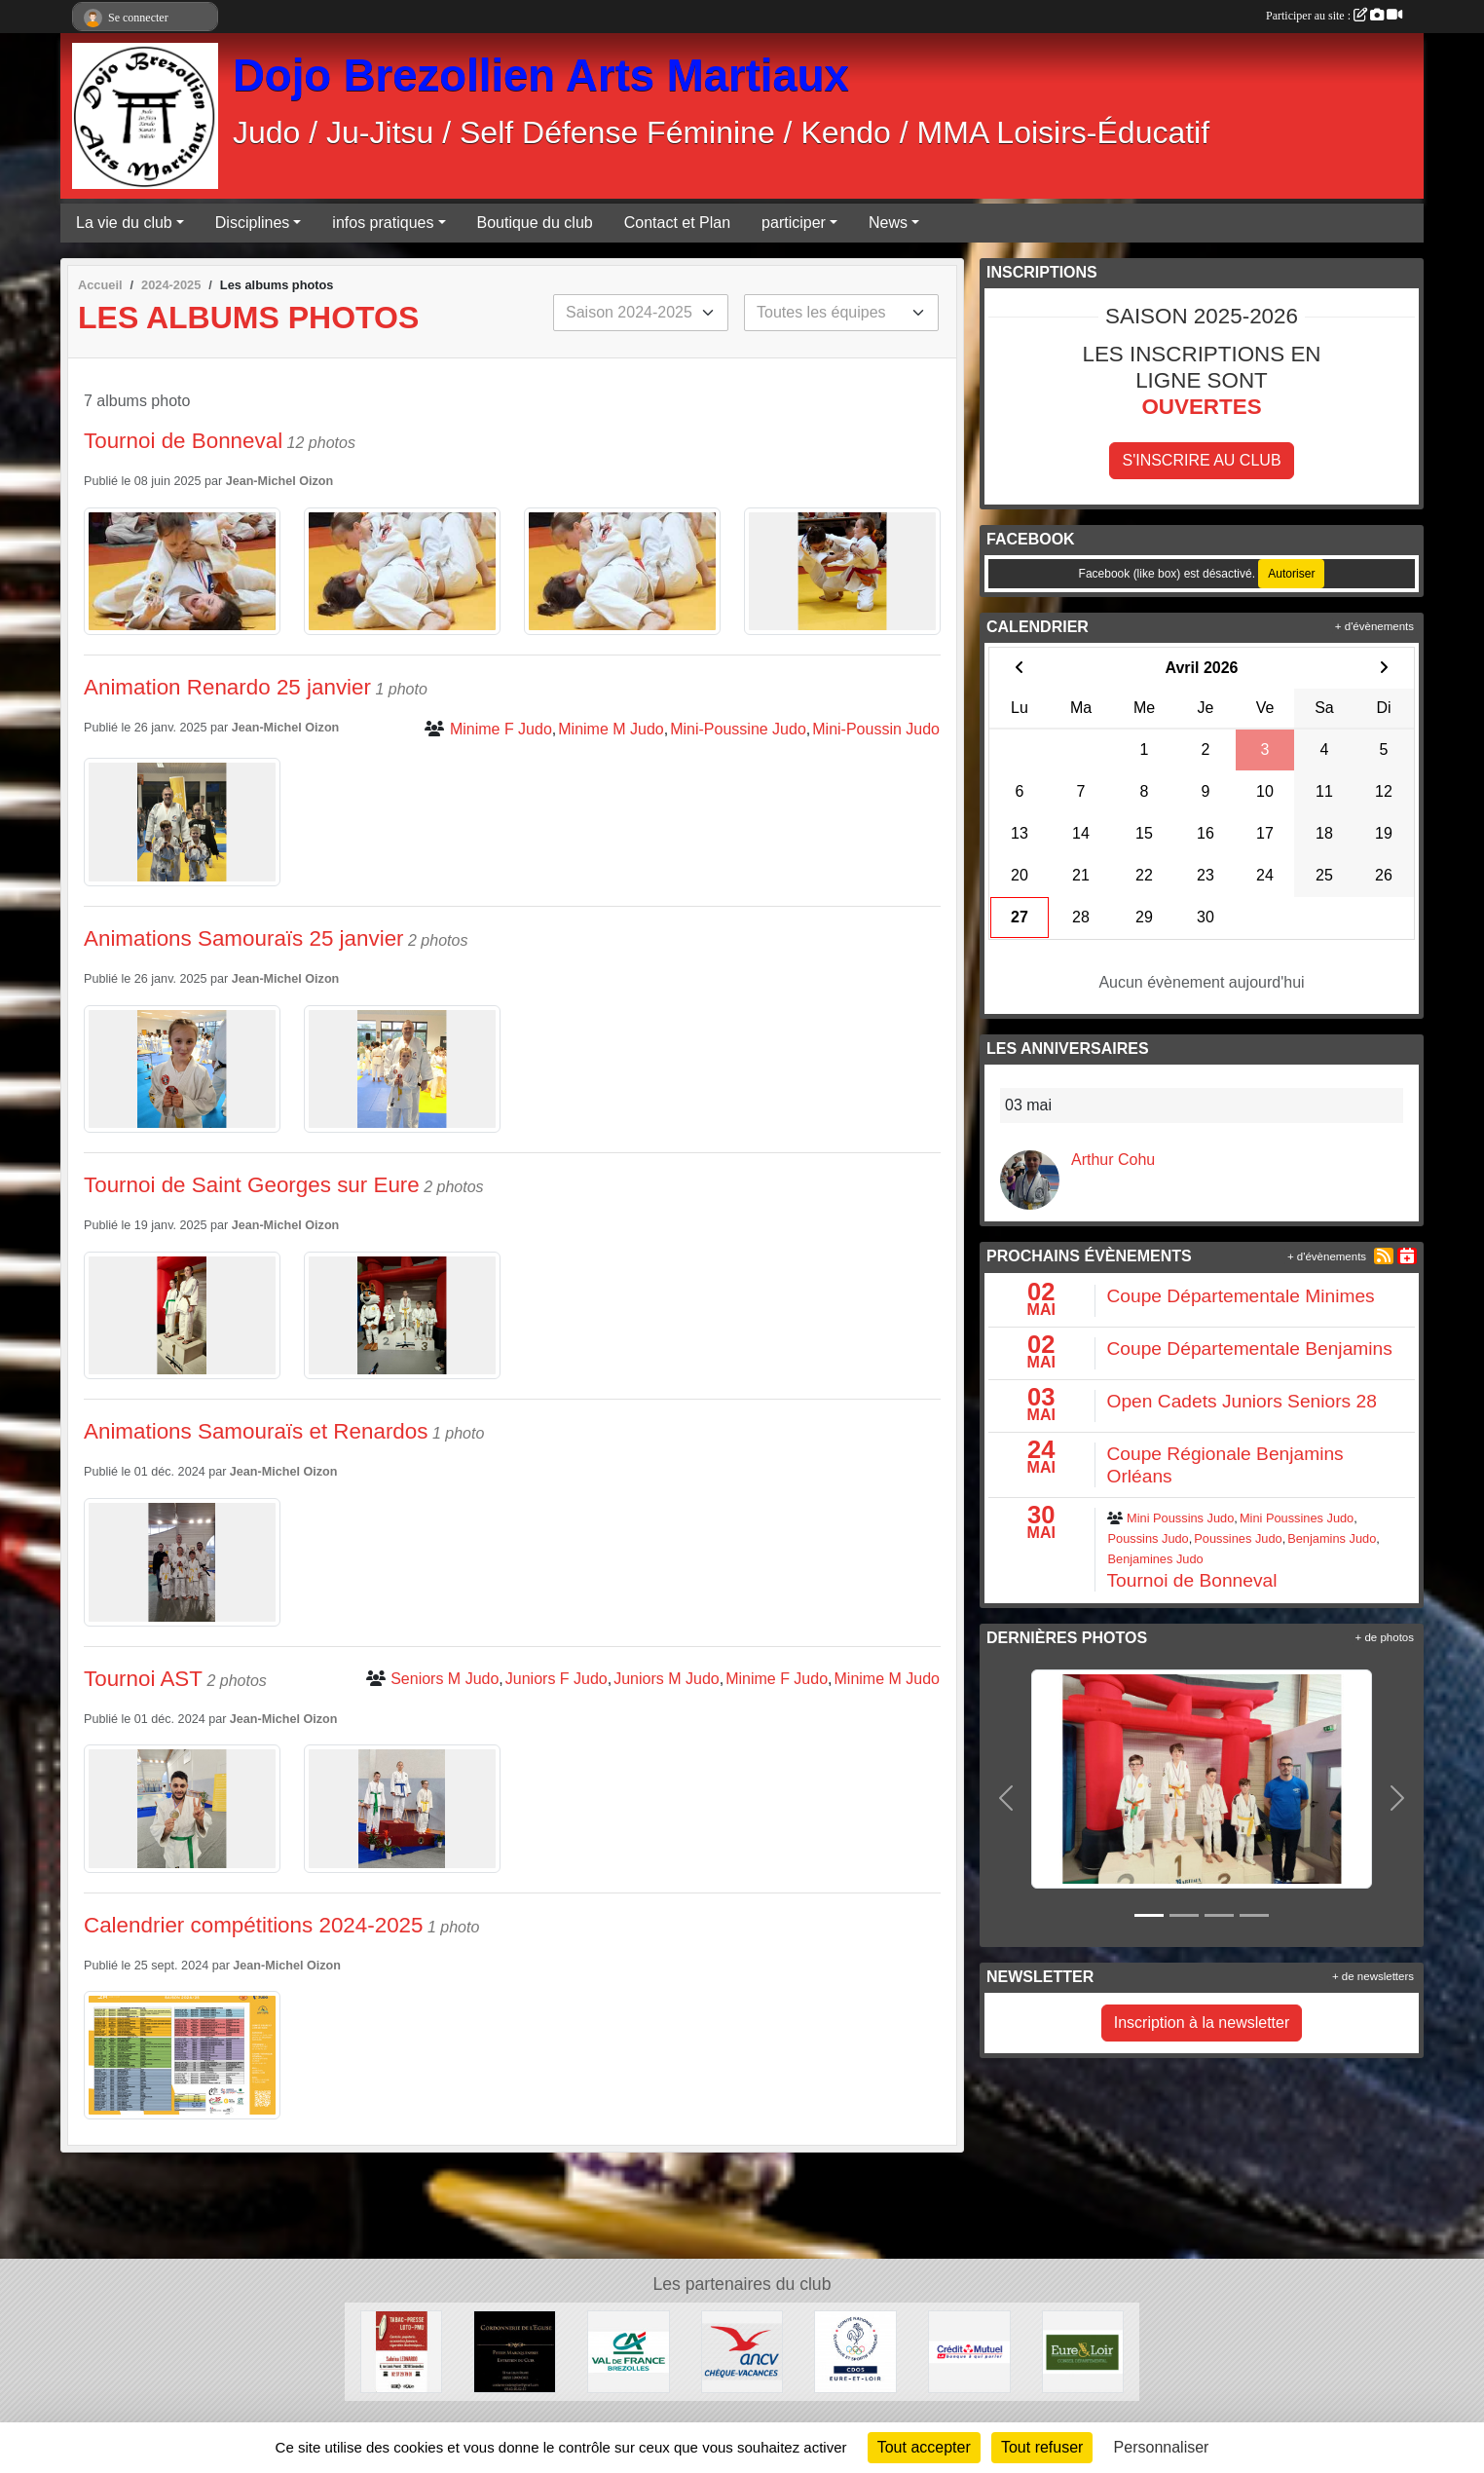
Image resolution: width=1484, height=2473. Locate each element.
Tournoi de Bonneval (183, 441)
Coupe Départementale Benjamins (1249, 1348)
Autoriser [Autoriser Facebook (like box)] (1291, 574)
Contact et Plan (677, 222)
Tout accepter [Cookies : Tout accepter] (924, 2447)
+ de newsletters (1373, 1976)
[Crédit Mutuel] (969, 2350)
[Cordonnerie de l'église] (514, 2350)
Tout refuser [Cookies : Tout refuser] (1042, 2447)
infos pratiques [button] (382, 222)
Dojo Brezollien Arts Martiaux (541, 75)
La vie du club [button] (124, 222)
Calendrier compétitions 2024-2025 (254, 1925)
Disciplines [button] (252, 222)
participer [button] (793, 222)
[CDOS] (855, 2350)
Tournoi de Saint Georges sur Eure (252, 1185)
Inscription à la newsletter (1202, 2022)
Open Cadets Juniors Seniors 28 (1242, 1401)
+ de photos (1384, 1637)
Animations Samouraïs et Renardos (255, 1431)
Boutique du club (535, 222)
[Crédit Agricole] (628, 2350)
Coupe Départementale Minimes (1241, 1296)
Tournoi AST (143, 1679)
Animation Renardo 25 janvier (227, 687)
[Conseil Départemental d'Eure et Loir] (1083, 2350)
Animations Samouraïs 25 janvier (244, 938)
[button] (1006, 1798)
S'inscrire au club (1201, 460)
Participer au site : (1334, 15)
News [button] (888, 222)
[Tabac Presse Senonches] (401, 2350)
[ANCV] (742, 2350)
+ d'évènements (1374, 626)
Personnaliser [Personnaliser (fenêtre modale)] (1161, 2447)
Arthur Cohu (1113, 1159)
